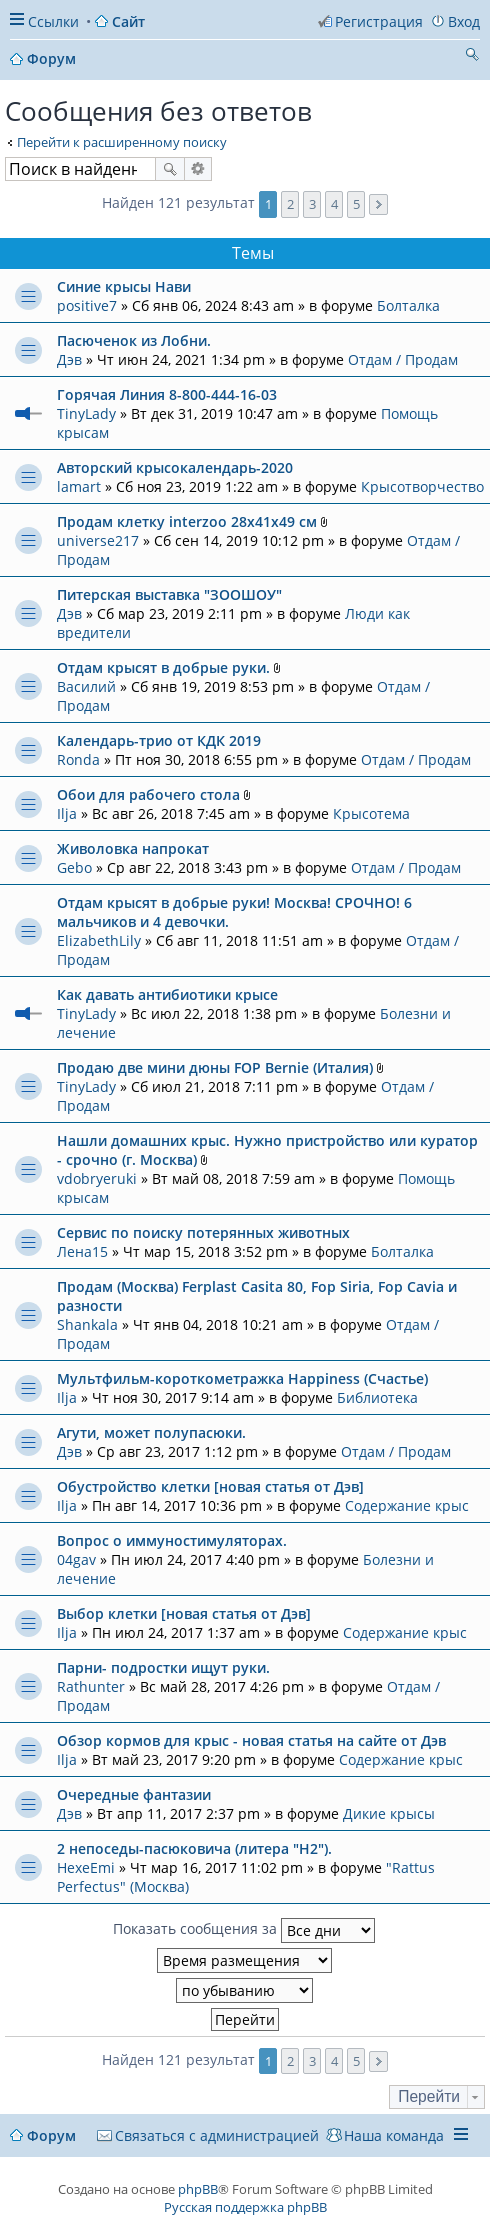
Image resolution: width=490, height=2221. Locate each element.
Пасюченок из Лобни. (134, 340)
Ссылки (53, 21)
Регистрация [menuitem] (379, 21)
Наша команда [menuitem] (394, 2135)
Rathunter (91, 1686)
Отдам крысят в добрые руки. (163, 667)
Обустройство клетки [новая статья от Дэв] (210, 1486)
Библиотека (377, 1397)
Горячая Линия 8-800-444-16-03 (167, 394)
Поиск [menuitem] (472, 57)
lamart (79, 486)
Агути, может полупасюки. (151, 1432)
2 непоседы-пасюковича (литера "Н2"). (194, 1848)
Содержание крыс (407, 1505)
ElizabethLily (99, 940)
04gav (76, 1559)
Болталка (408, 305)
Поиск (170, 169)
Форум (51, 2135)
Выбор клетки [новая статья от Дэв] (184, 1613)
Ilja (67, 813)
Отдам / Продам (403, 359)
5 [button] (356, 204)
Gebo (74, 867)
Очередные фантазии (134, 1794)
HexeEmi (86, 1867)
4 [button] (334, 204)
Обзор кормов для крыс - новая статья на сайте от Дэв (251, 1740)
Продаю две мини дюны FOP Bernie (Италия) (215, 1067)
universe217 (98, 540)
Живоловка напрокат (133, 848)
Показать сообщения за (244, 1930)
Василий (86, 686)
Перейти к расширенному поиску (122, 142)
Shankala (87, 1324)
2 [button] (290, 204)
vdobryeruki (97, 1178)
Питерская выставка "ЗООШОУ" (169, 594)
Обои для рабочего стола (148, 794)
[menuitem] (208, 2135)
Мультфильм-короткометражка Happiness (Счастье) (242, 1378)
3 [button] (312, 204)
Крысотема (371, 813)
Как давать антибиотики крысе (167, 994)
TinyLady (86, 413)
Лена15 (82, 1251)
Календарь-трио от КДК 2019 (159, 740)
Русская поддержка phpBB (245, 2207)
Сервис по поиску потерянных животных (203, 1232)
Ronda (78, 759)
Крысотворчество (422, 486)
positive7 (87, 305)
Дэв (69, 359)
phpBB (198, 2189)
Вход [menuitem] (464, 21)
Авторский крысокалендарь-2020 (175, 467)
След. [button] (378, 204)
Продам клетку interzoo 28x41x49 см (187, 521)
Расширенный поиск (198, 169)
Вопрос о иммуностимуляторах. (172, 1540)
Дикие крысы (389, 1813)
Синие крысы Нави (124, 286)
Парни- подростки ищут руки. (163, 1667)
